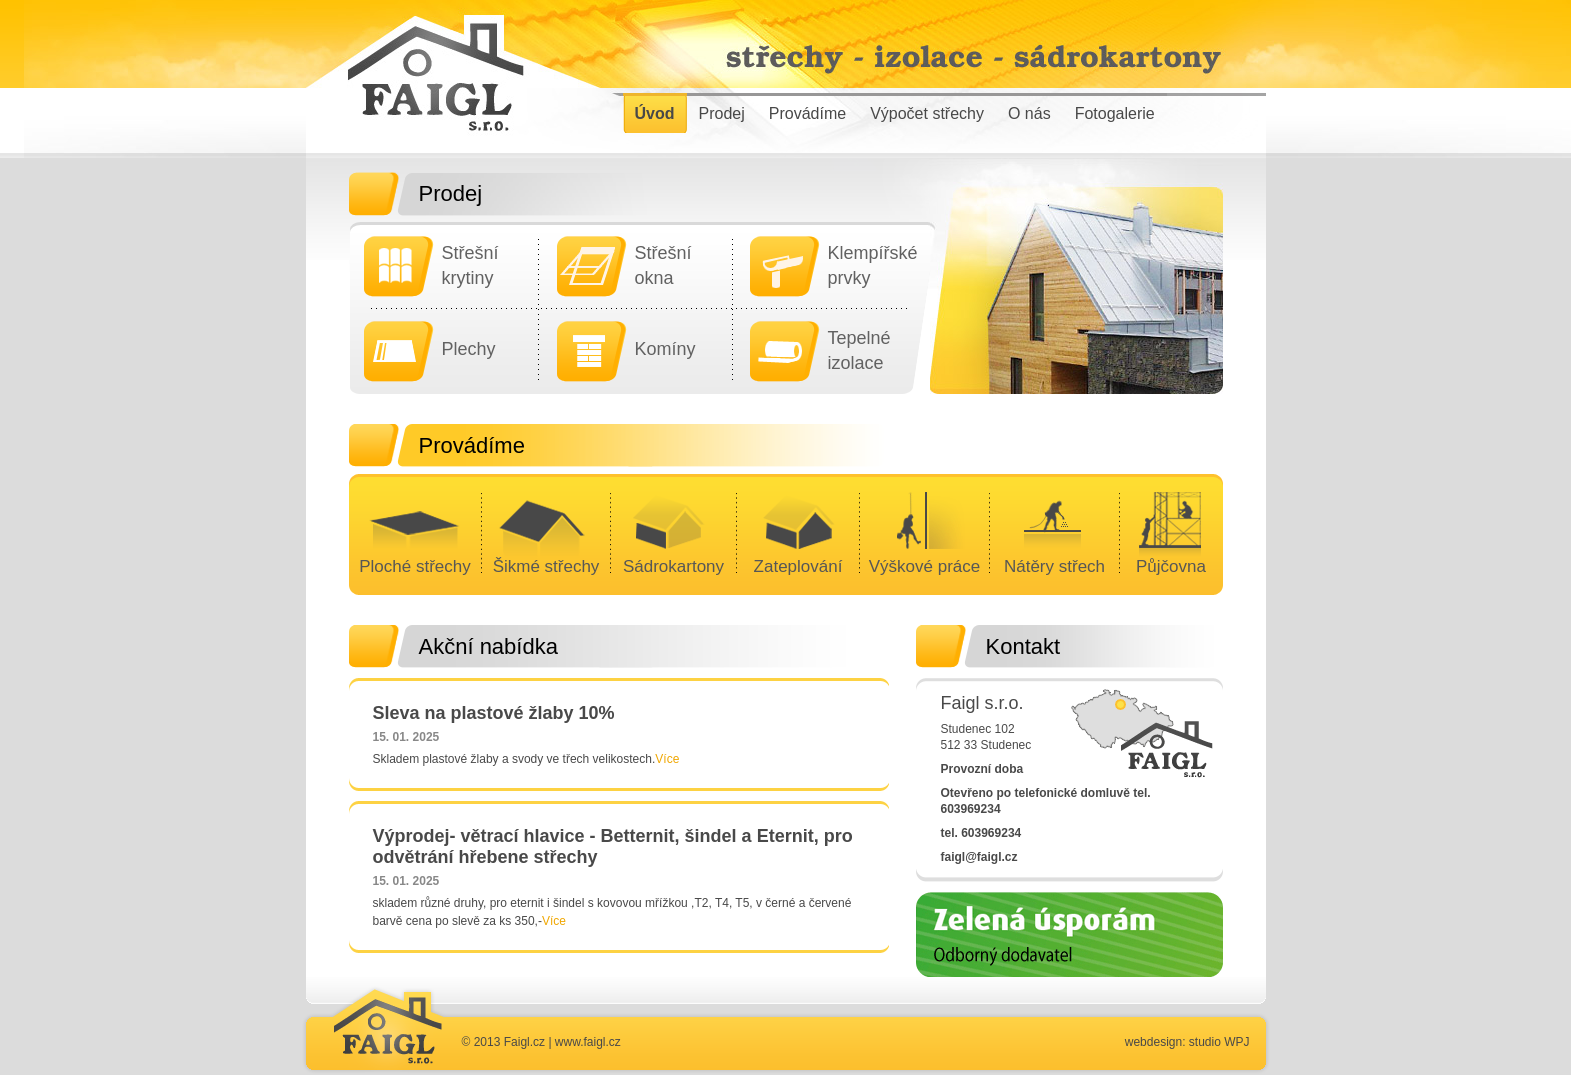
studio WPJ (1219, 1042)
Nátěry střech (1054, 566)
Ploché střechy (415, 566)
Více (667, 759)
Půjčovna (1171, 566)
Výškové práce (925, 566)
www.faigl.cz (588, 1042)
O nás (1029, 113)
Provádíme (807, 113)
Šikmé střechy (546, 566)
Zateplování (798, 566)
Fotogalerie (1115, 113)
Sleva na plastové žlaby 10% (494, 713)
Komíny (665, 349)
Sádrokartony (673, 566)
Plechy (469, 349)
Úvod (655, 113)
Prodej (722, 113)
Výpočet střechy (927, 113)
